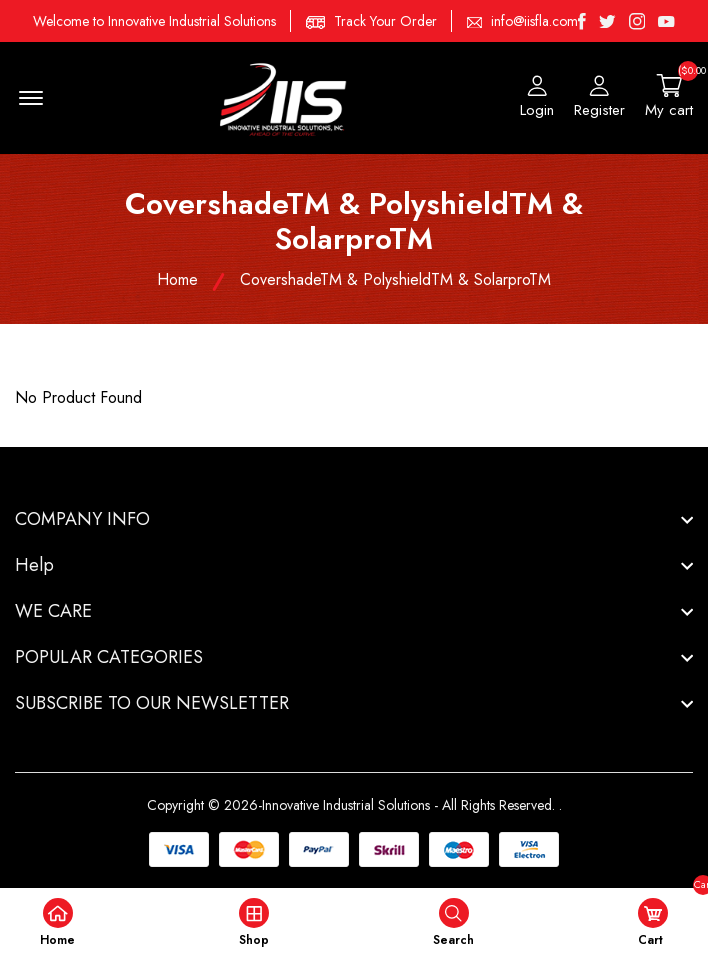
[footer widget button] (354, 519)
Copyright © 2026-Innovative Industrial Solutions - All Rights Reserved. (351, 805)
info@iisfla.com (534, 21)
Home (177, 279)
